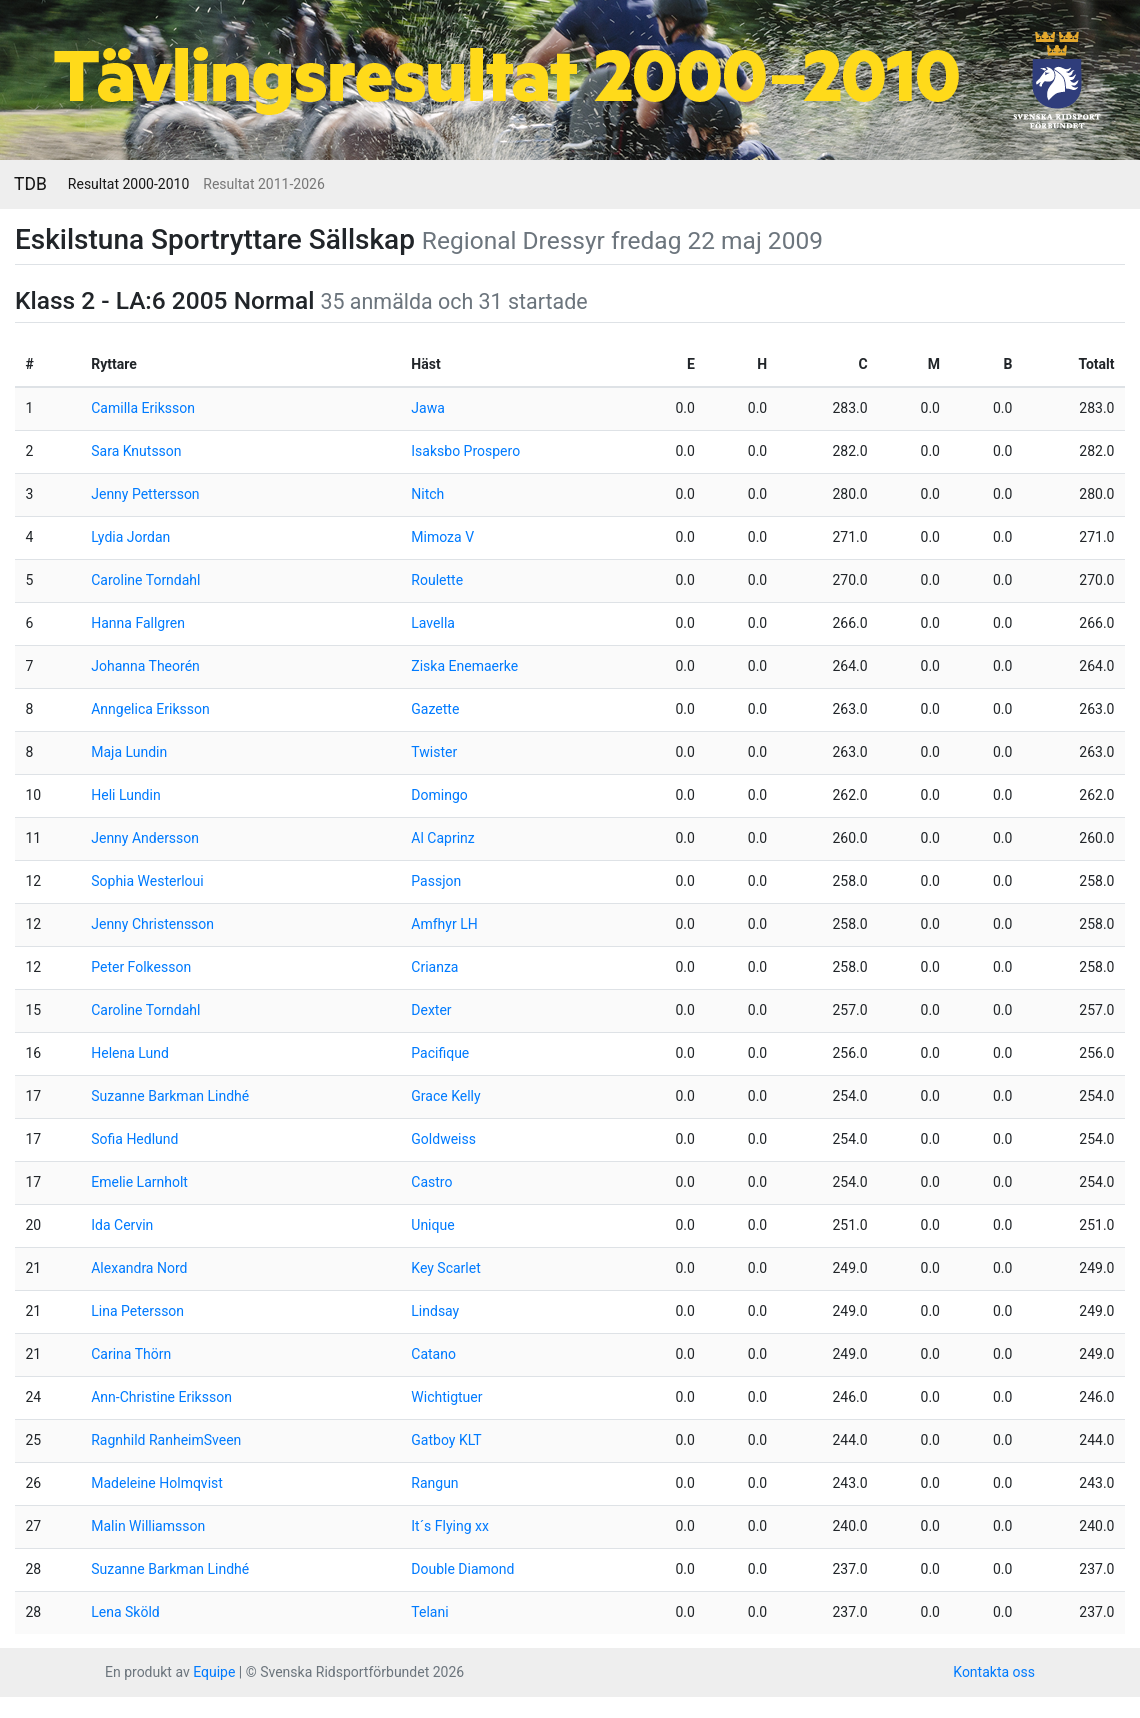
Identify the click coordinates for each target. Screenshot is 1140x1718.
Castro (431, 1182)
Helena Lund (130, 1053)
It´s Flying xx (450, 1526)
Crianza (434, 967)
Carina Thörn (131, 1354)
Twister (434, 752)
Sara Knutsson (136, 451)
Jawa (427, 408)
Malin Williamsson (148, 1526)
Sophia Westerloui (147, 881)
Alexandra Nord (139, 1268)
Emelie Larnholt (139, 1182)
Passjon (436, 881)
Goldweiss (443, 1139)
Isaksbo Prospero (465, 451)
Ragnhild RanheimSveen (166, 1440)
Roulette (437, 580)
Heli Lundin (125, 795)
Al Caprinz (442, 838)
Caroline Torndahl (145, 580)
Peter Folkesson (141, 967)
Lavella (433, 623)
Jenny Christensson (152, 924)
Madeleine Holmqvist (157, 1483)
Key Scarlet (445, 1268)
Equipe (214, 1672)
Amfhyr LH (444, 924)
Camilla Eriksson (143, 408)
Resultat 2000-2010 (128, 184)
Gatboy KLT (446, 1440)
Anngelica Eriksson (150, 709)
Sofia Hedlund (134, 1139)
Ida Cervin (122, 1225)
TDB (30, 184)
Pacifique (440, 1053)
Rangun (434, 1483)
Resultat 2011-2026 (263, 184)
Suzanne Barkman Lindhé (170, 1096)
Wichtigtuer (446, 1397)
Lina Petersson (137, 1311)
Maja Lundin (129, 752)
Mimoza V (442, 537)
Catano (433, 1354)
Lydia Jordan (130, 537)
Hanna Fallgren (138, 623)
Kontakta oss (994, 1672)
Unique (432, 1225)
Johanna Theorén (145, 666)
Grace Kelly (445, 1096)
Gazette (435, 709)
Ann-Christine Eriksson (161, 1397)
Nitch (427, 494)
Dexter (431, 1010)
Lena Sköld (125, 1612)
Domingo (439, 795)
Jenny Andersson (145, 838)
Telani (429, 1612)
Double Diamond (462, 1569)
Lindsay (435, 1311)
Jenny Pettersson (145, 494)
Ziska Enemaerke (464, 666)
